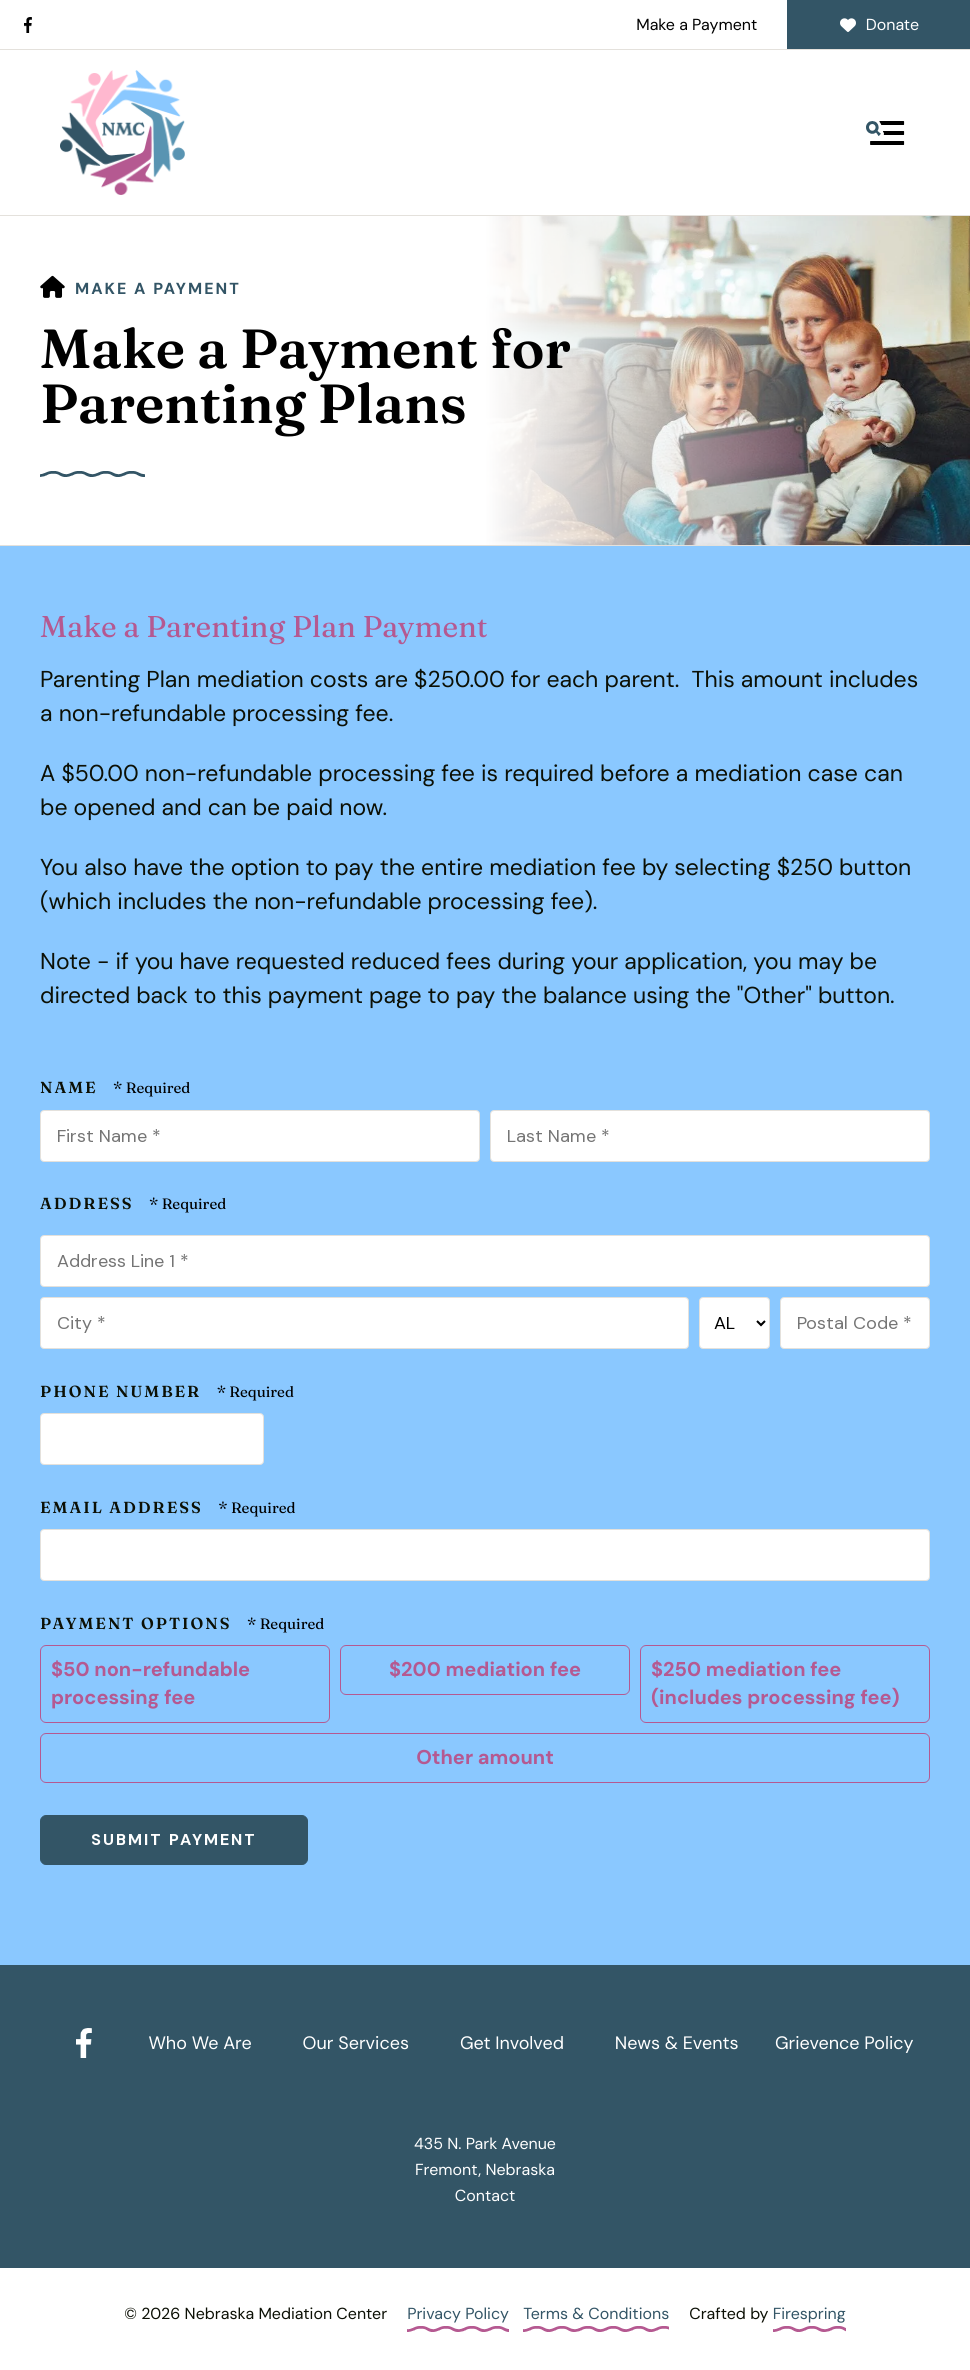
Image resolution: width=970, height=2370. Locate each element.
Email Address (124, 1508)
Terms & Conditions (596, 2313)
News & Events (677, 2043)
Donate (878, 24)
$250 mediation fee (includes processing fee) (782, 1684)
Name (71, 1088)
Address (89, 1204)
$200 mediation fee (482, 1670)
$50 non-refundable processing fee (182, 1684)
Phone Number (123, 1392)
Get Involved (512, 2043)
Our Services (356, 2043)
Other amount (482, 1758)
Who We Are (199, 2043)
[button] (885, 133)
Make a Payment (696, 24)
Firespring (809, 2313)
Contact (485, 2195)
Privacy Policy (458, 2313)
